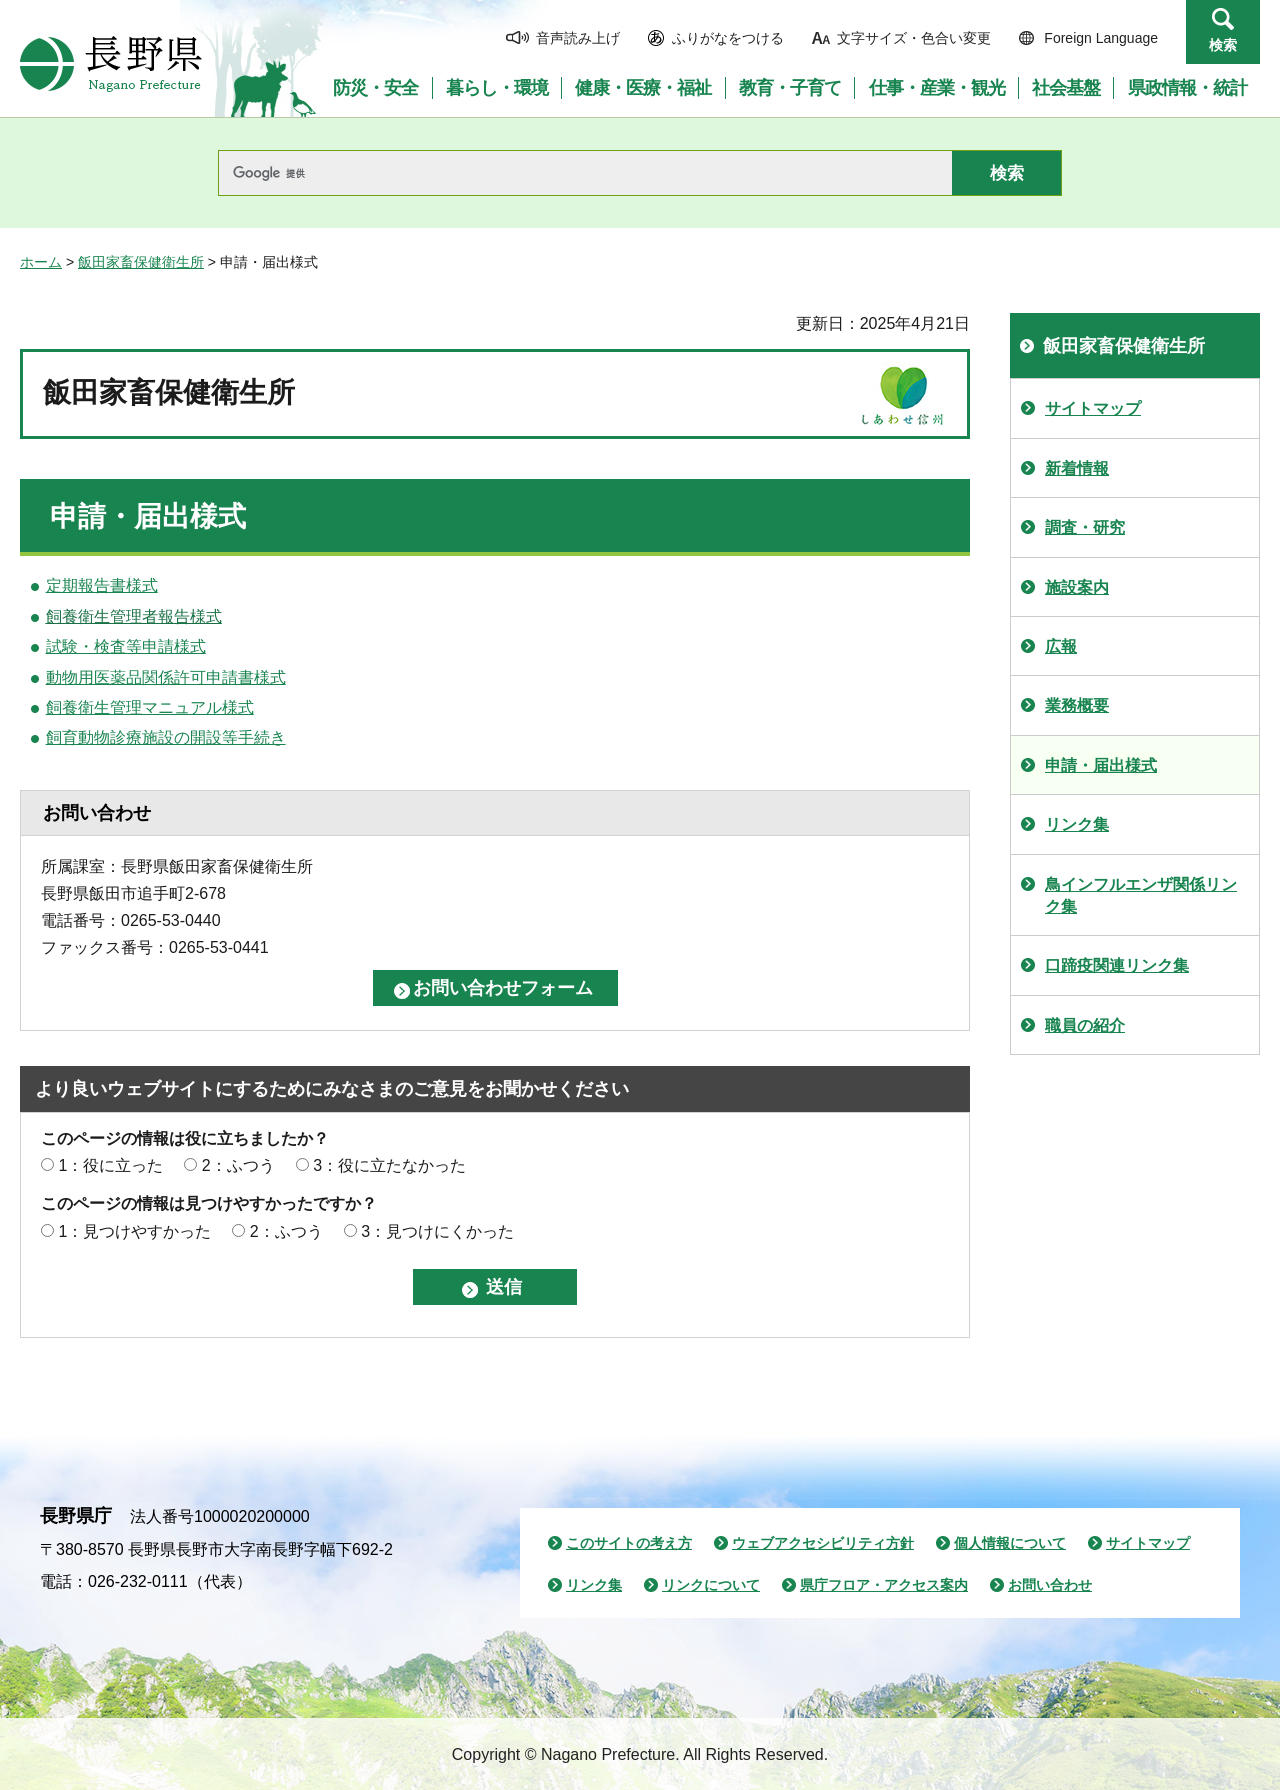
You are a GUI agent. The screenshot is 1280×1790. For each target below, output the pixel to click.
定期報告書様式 (102, 585)
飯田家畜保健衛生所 (141, 262)
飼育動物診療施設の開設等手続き (166, 737)
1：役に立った (110, 1165)
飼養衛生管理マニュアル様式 (150, 707)
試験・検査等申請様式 (126, 646)
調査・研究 (1085, 527)
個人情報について (1010, 1543)
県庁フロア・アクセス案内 (884, 1585)
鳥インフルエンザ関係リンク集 (1141, 895)
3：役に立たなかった (389, 1165)
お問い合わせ (1050, 1585)
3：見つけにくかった (437, 1231)
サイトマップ (1093, 408)
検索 (1223, 45)
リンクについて (711, 1585)
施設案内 (1077, 587)
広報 (1061, 646)
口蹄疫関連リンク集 (1117, 965)
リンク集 (1077, 824)
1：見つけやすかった (134, 1231)
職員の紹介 (1085, 1025)
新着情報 (1077, 468)
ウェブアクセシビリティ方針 (823, 1543)
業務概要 (1077, 705)
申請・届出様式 (1101, 765)
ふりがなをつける (728, 38)
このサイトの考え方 (629, 1543)
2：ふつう (238, 1165)
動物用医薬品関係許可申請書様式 (166, 677)
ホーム (41, 262)
